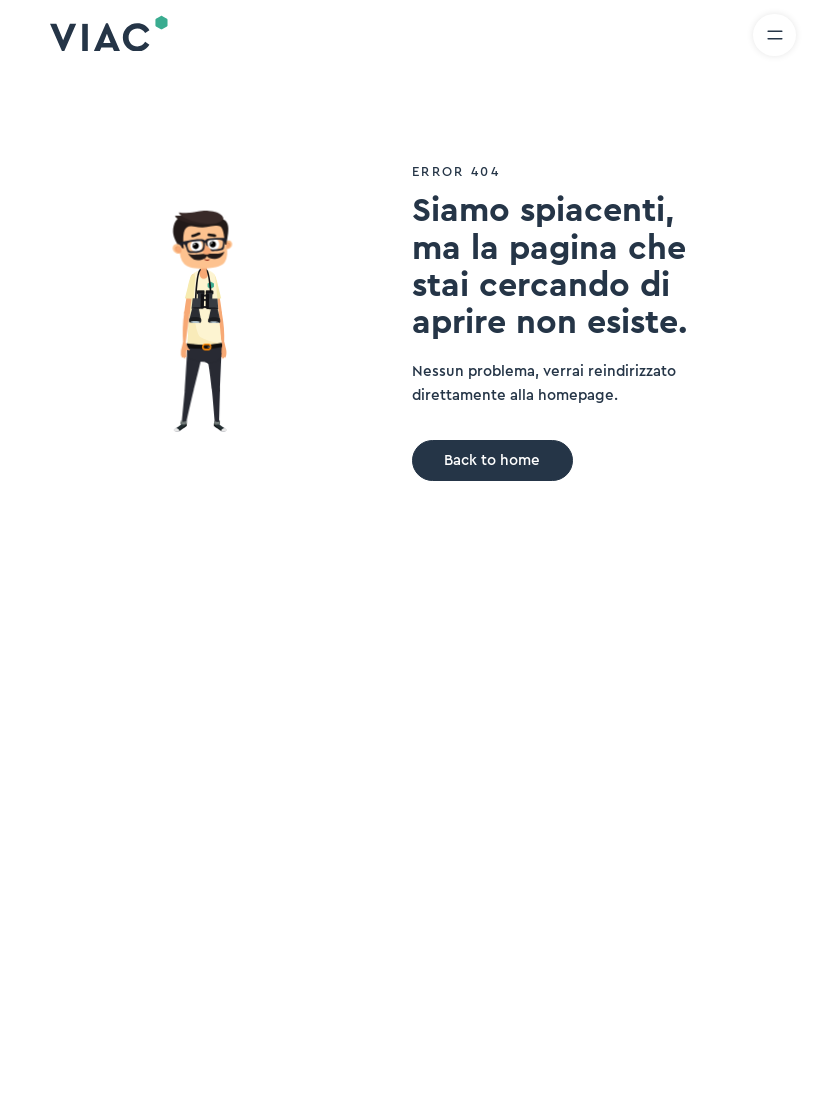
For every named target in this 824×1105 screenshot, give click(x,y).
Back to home (492, 460)
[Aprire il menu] (774, 35)
